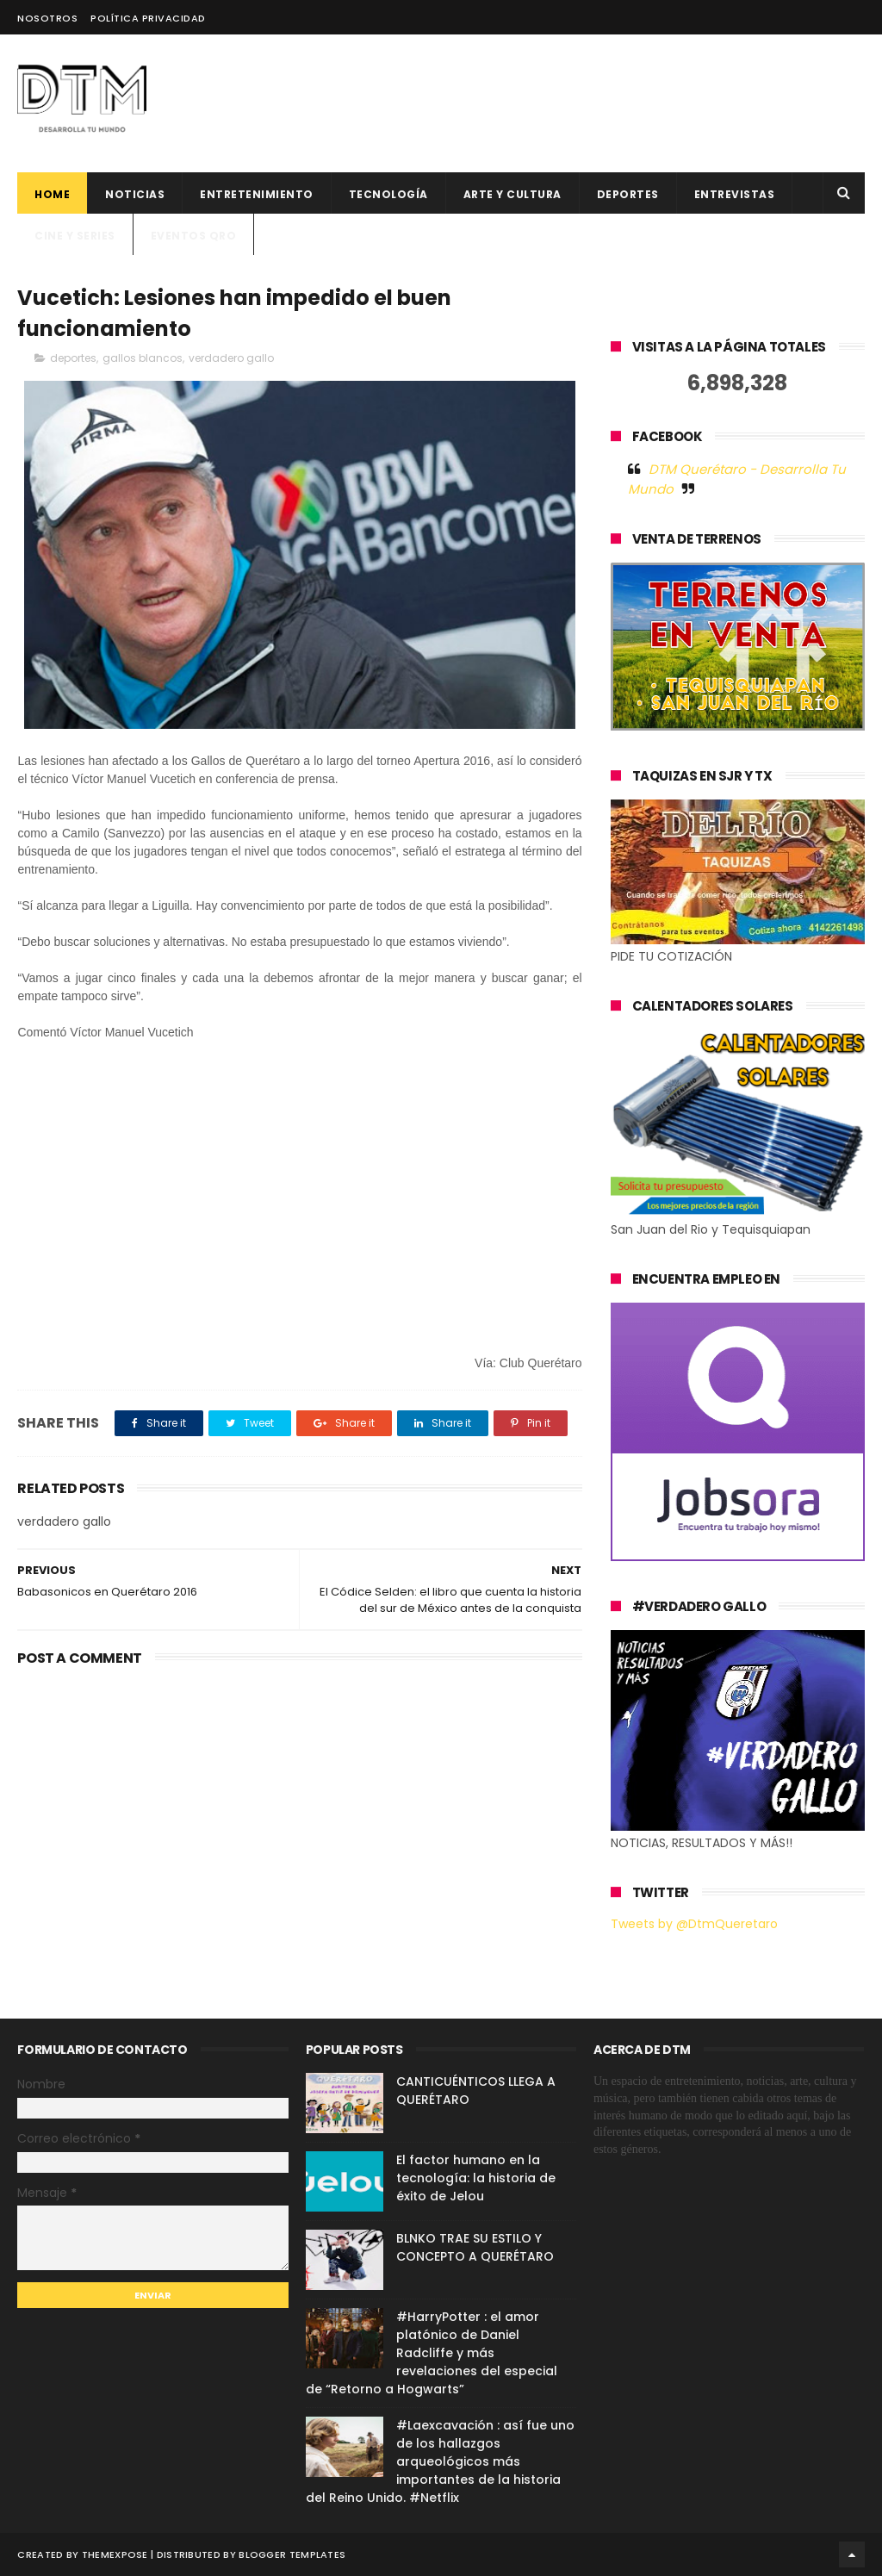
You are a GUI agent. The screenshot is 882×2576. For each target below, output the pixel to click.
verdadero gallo (231, 358)
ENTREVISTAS (734, 194)
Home (52, 194)
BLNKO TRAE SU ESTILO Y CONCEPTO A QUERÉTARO (475, 2247)
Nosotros (47, 18)
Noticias (135, 194)
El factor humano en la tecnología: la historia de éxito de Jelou (476, 2178)
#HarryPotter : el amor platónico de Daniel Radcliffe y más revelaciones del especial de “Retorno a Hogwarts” (431, 2353)
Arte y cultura (512, 194)
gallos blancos (142, 358)
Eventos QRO (194, 235)
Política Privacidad (148, 18)
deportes (628, 194)
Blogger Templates (292, 2554)
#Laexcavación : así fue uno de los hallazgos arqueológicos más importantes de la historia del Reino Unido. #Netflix (440, 2461)
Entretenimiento (257, 194)
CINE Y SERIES (74, 235)
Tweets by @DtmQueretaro (694, 1923)
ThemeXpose (115, 2554)
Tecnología (388, 194)
